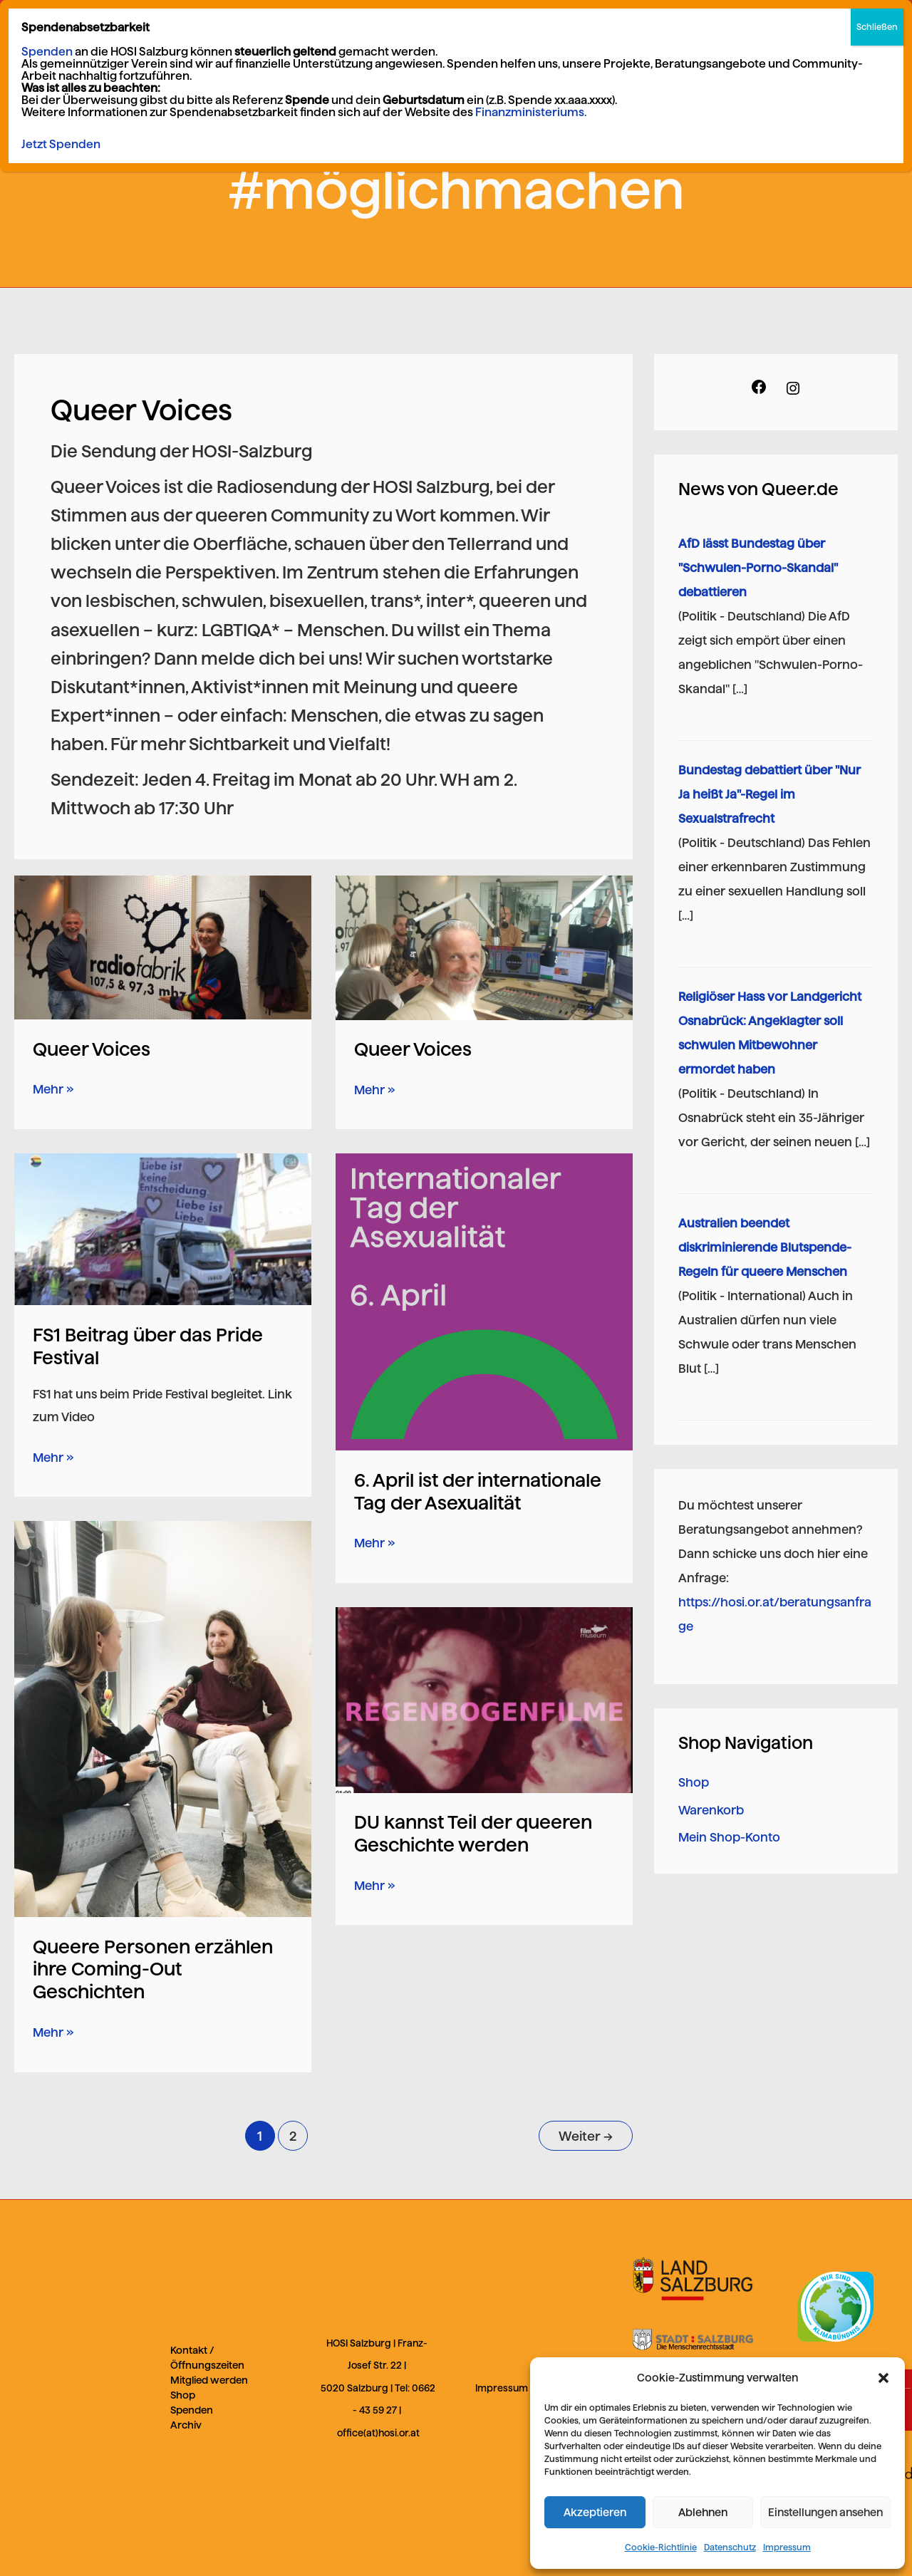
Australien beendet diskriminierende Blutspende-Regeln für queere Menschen (764, 1247)
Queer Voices (91, 1049)
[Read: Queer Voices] (162, 946)
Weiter (586, 2136)
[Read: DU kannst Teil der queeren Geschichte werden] (484, 1699)
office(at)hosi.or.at (378, 2433)
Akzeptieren (595, 2512)
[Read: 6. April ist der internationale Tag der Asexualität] (484, 1301)
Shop (693, 1782)
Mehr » (53, 1087)
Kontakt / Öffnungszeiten (207, 2357)
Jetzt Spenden (60, 144)
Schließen (877, 26)
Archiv (186, 2425)
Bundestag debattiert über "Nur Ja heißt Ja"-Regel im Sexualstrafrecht (769, 794)
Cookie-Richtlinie (661, 2547)
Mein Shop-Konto (729, 1837)
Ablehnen (702, 2512)
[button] (883, 2378)
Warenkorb (711, 1810)
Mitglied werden (209, 2380)
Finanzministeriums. (530, 112)
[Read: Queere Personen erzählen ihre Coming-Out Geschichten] (162, 1718)
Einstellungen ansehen (825, 2512)
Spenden (191, 2410)
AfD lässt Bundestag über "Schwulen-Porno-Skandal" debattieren (758, 567)
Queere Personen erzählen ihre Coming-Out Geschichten (153, 1969)
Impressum (787, 2547)
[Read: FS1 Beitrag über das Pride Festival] (162, 1228)
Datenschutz (730, 2547)
